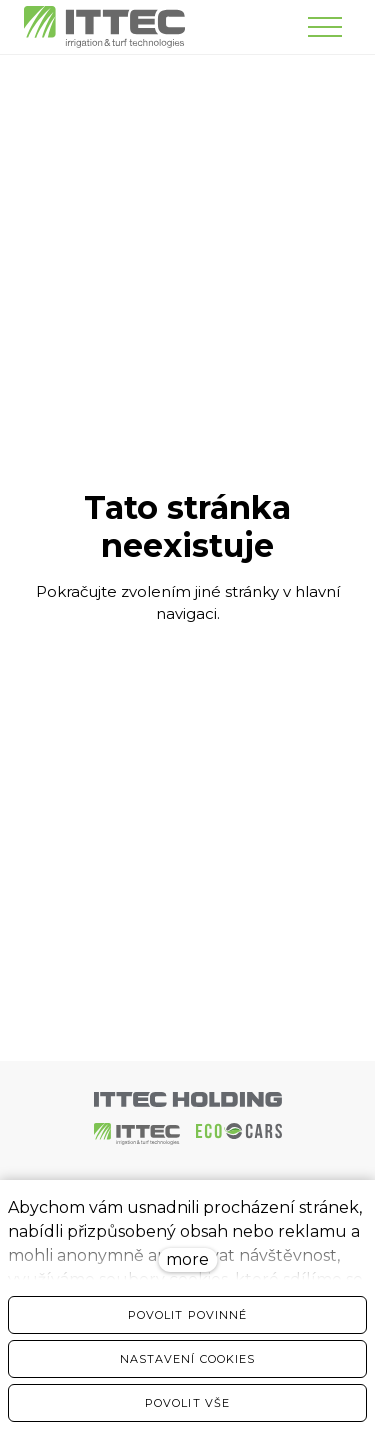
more (187, 1259)
